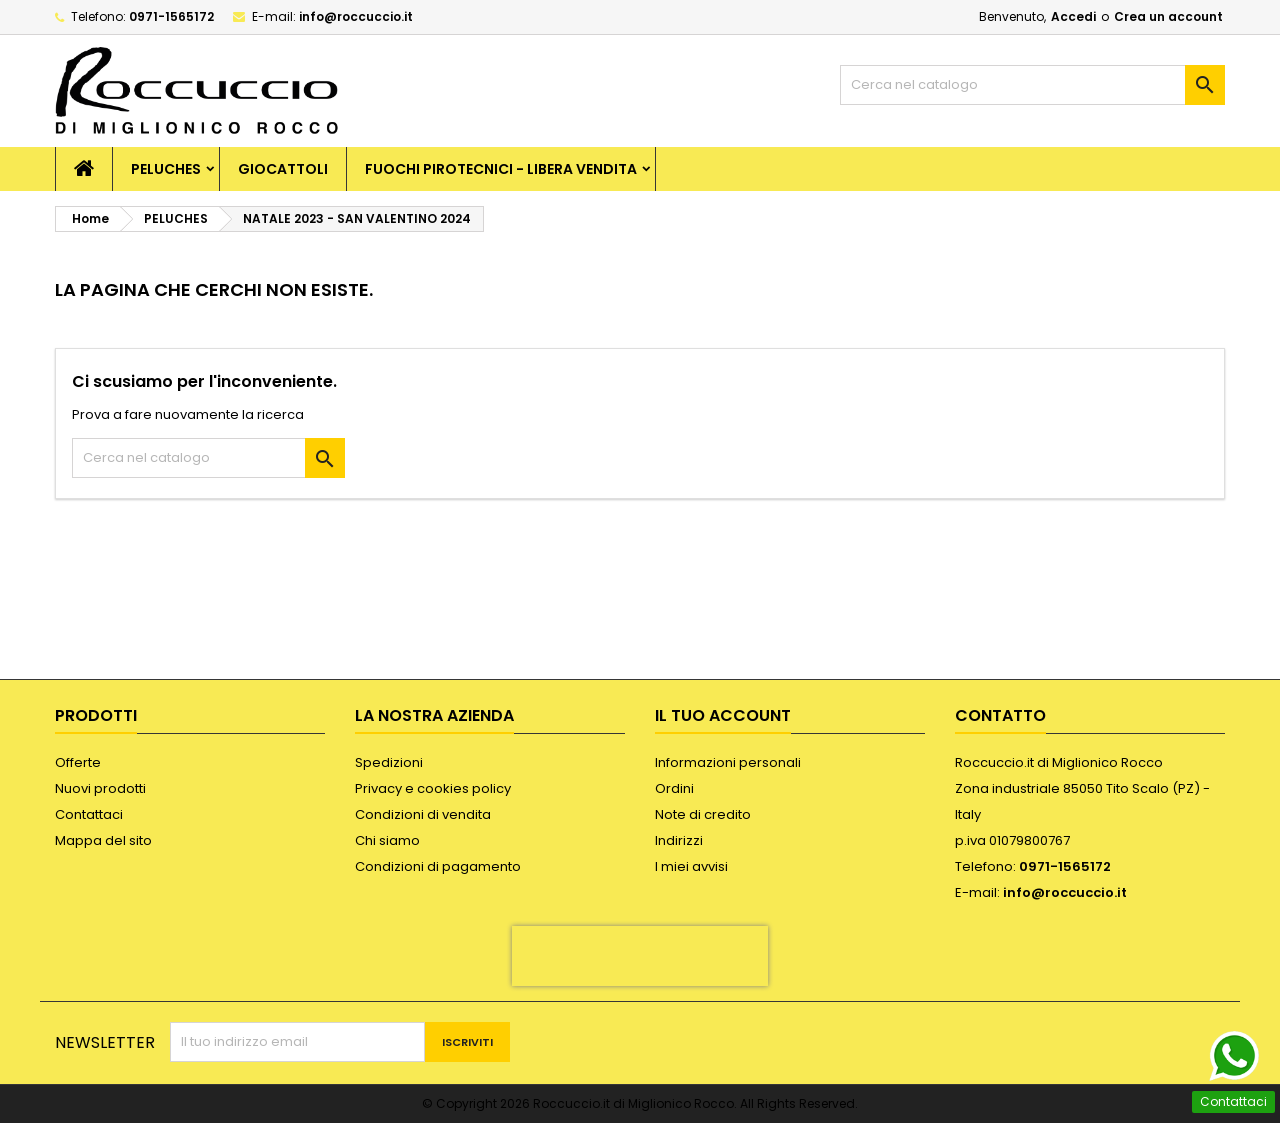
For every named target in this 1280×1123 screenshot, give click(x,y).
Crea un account (1168, 16)
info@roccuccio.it (356, 16)
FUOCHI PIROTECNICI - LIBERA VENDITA (501, 169)
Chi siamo (387, 840)
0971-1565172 (171, 16)
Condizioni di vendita (423, 814)
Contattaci (89, 814)
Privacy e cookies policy (433, 788)
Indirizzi (679, 840)
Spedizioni (389, 762)
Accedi (1073, 16)
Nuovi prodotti (100, 788)
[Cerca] (1032, 85)
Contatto (1000, 715)
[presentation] (640, 956)
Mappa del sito (103, 840)
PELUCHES (166, 169)
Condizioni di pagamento (438, 866)
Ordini (674, 788)
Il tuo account (723, 715)
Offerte (78, 762)
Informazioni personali (728, 762)
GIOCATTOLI (283, 169)
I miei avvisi (691, 866)
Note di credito (703, 814)
